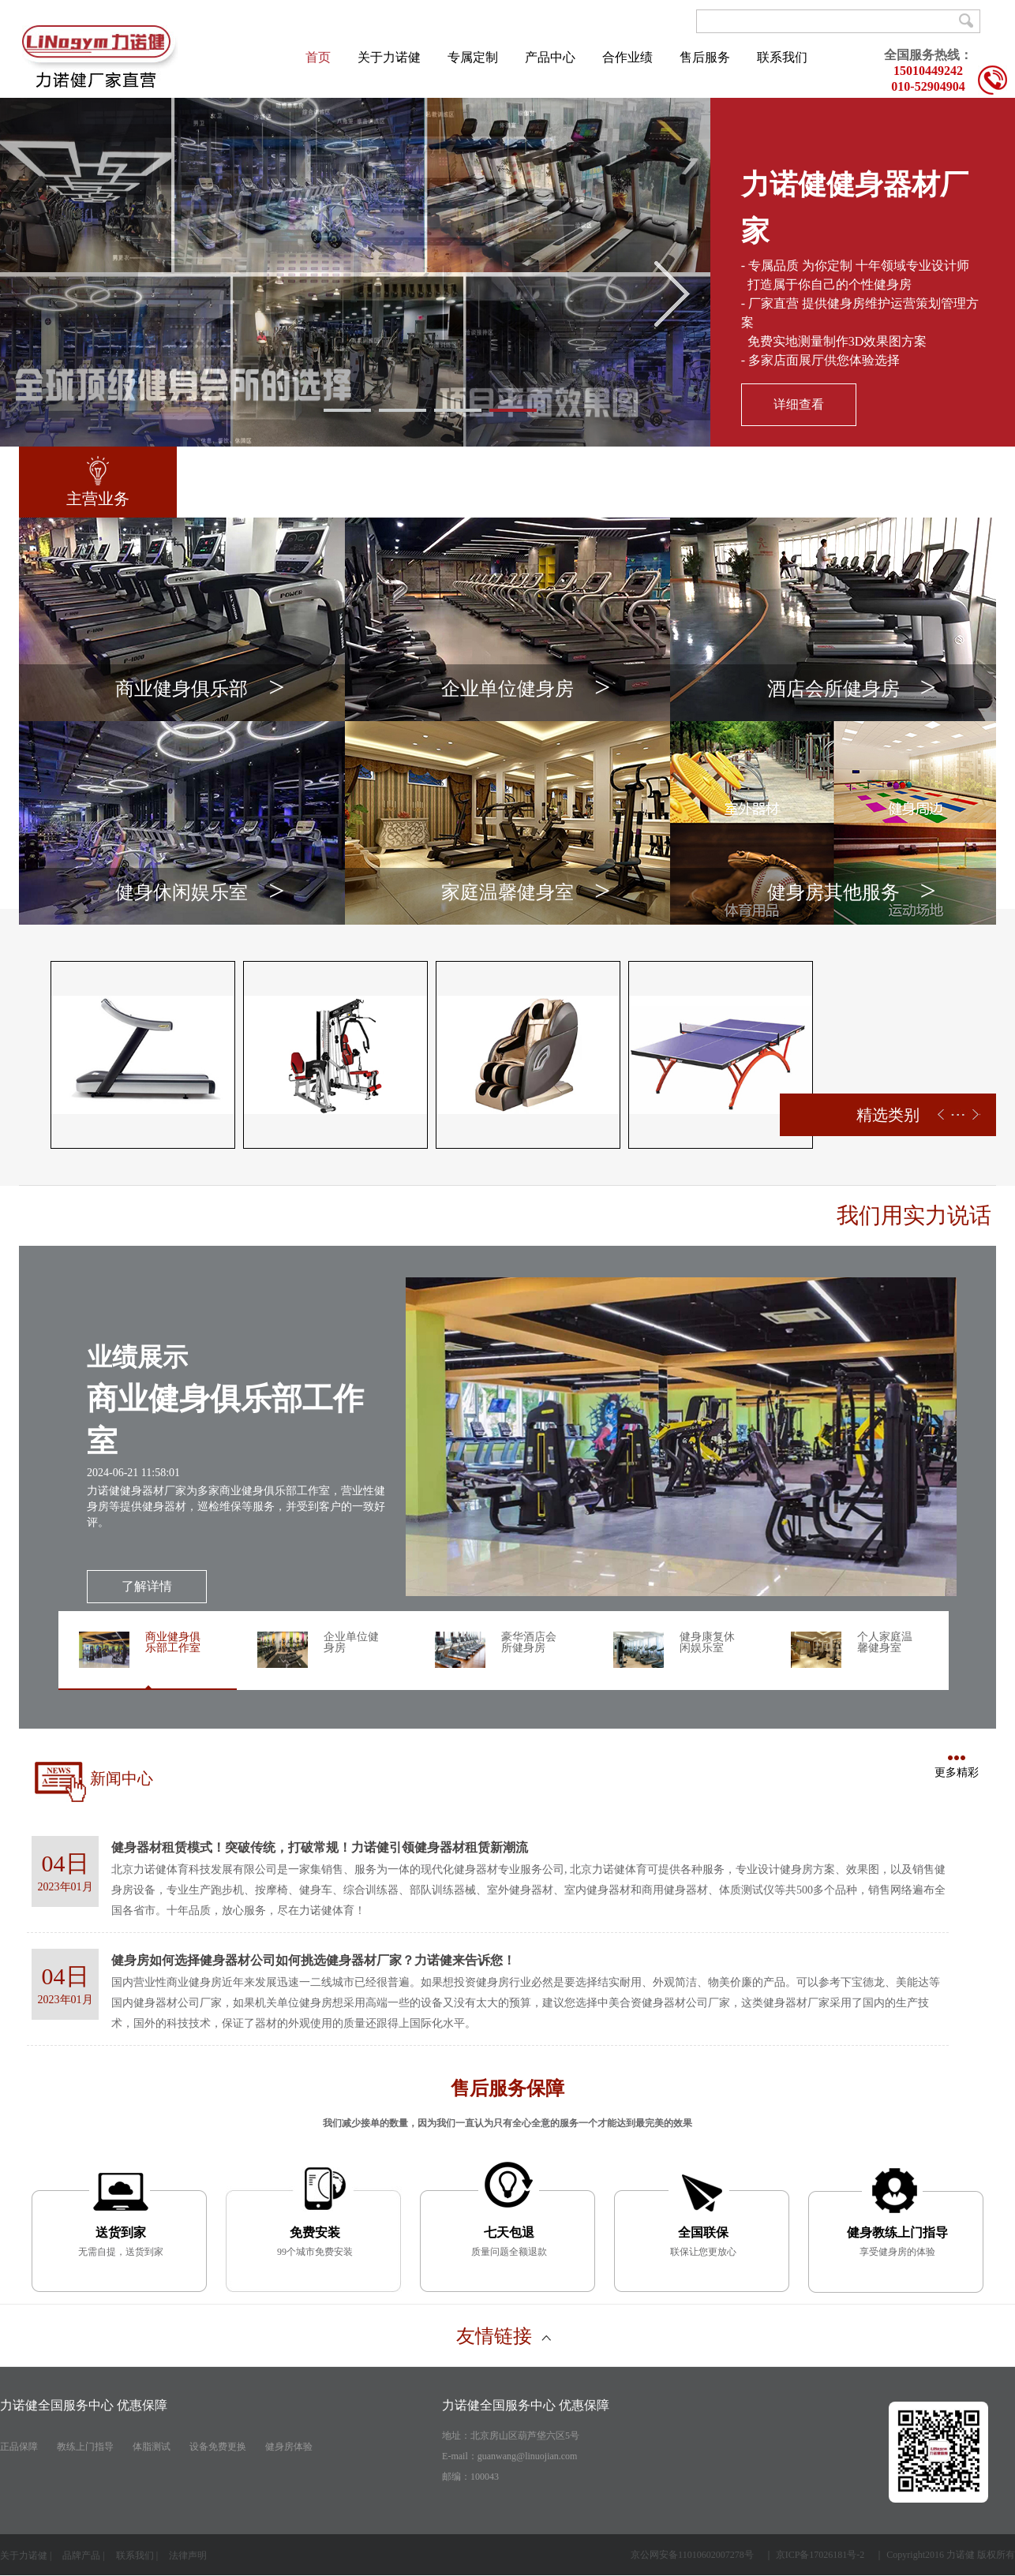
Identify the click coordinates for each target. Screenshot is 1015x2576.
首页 (318, 57)
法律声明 (189, 2555)
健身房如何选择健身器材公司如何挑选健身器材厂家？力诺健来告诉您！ (313, 1960)
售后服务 (705, 57)
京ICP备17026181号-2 (820, 2554)
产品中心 (550, 57)
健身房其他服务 (851, 895)
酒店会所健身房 (851, 692)
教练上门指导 (85, 2446)
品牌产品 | (83, 2555)
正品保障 (19, 2446)
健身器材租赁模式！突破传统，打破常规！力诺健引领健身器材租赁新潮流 (319, 1847)
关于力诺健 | (25, 2555)
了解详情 (147, 1586)
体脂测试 (151, 2446)
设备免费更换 (217, 2446)
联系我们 (782, 57)
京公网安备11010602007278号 (692, 2554)
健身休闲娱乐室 (199, 895)
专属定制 (473, 57)
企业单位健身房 (525, 692)
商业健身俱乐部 (199, 692)
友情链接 (503, 2336)
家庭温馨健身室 (525, 895)
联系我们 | (137, 2555)
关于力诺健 (389, 57)
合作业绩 (627, 57)
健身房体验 (289, 2446)
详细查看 (798, 404)
